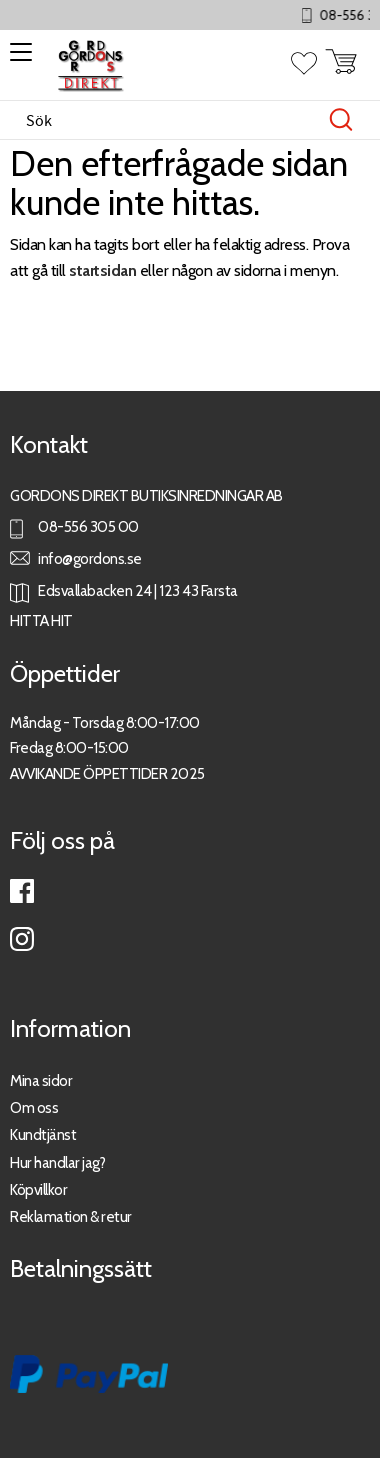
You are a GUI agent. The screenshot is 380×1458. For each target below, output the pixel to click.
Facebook (22, 891)
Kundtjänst (43, 1134)
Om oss (34, 1107)
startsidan (102, 270)
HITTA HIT (41, 620)
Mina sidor (41, 1080)
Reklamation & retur (71, 1216)
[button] (17, 59)
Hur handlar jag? (57, 1162)
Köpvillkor (38, 1189)
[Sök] (341, 120)
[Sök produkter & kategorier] (169, 120)
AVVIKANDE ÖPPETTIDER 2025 (107, 773)
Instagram (22, 939)
